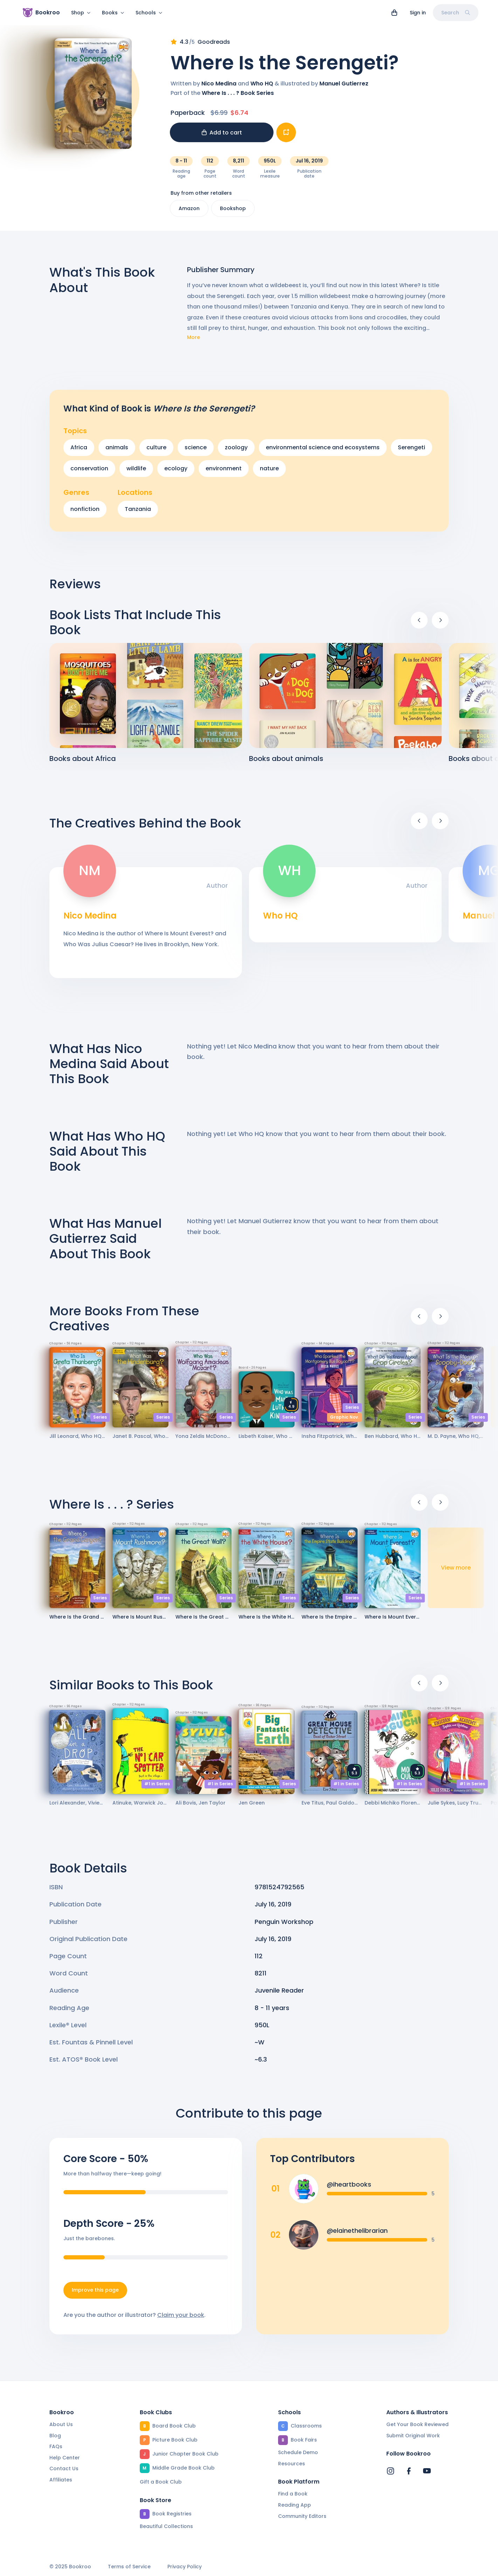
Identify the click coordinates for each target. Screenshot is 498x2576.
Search (455, 12)
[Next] (440, 624)
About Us (61, 2424)
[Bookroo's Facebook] (408, 2471)
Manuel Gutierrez (343, 88)
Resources (291, 2463)
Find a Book (292, 2494)
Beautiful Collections (166, 2526)
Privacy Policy (184, 2567)
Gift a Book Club (161, 2481)
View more (456, 1572)
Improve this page (95, 2294)
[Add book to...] (286, 136)
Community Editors (302, 2516)
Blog (55, 2435)
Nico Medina (218, 88)
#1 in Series (157, 1788)
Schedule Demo (298, 2452)
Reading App (294, 2504)
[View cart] (394, 12)
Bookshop (233, 212)
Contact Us (63, 2468)
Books (113, 12)
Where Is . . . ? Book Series (238, 97)
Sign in (418, 12)
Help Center (64, 2457)
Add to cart (222, 137)
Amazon (189, 212)
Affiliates (60, 2479)
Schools (149, 12)
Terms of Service (129, 2567)
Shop (81, 12)
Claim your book (180, 2319)
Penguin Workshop (284, 1925)
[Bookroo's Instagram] (390, 2471)
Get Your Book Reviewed (417, 2424)
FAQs (55, 2446)
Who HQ (261, 88)
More (193, 341)
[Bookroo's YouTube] (427, 2471)
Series (100, 1421)
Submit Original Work (413, 2435)
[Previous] (419, 624)
